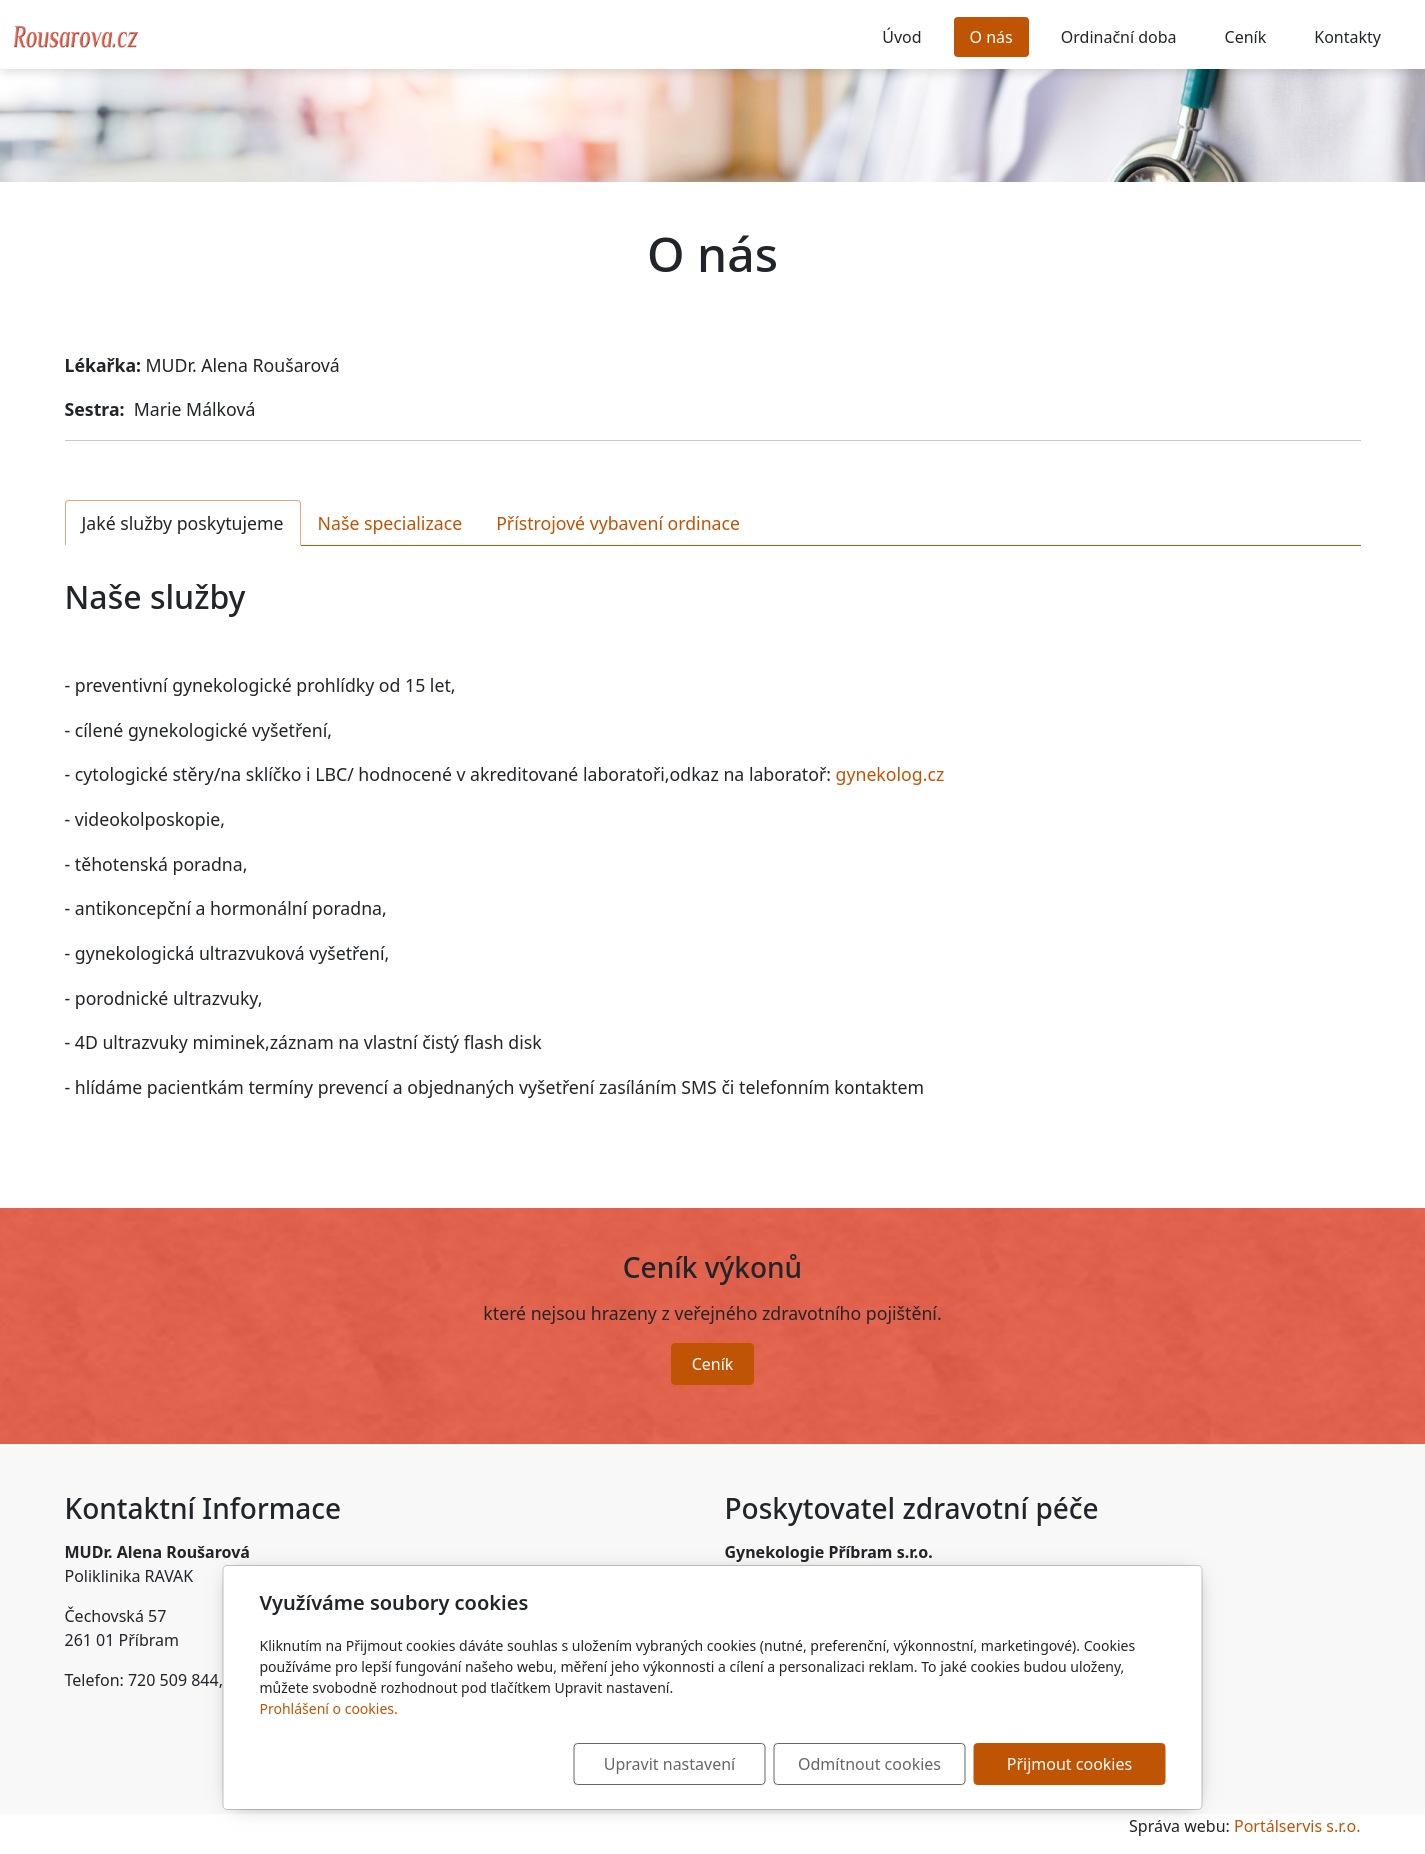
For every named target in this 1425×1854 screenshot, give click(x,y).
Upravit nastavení (669, 1764)
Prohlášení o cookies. (329, 1708)
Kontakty (1347, 37)
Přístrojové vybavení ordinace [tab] (618, 523)
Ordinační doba (1119, 37)
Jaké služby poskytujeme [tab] (183, 523)
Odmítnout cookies (869, 1764)
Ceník (1246, 37)
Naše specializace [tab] (390, 523)
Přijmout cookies (1069, 1764)
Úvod (901, 37)
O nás (991, 37)
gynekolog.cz (887, 774)
